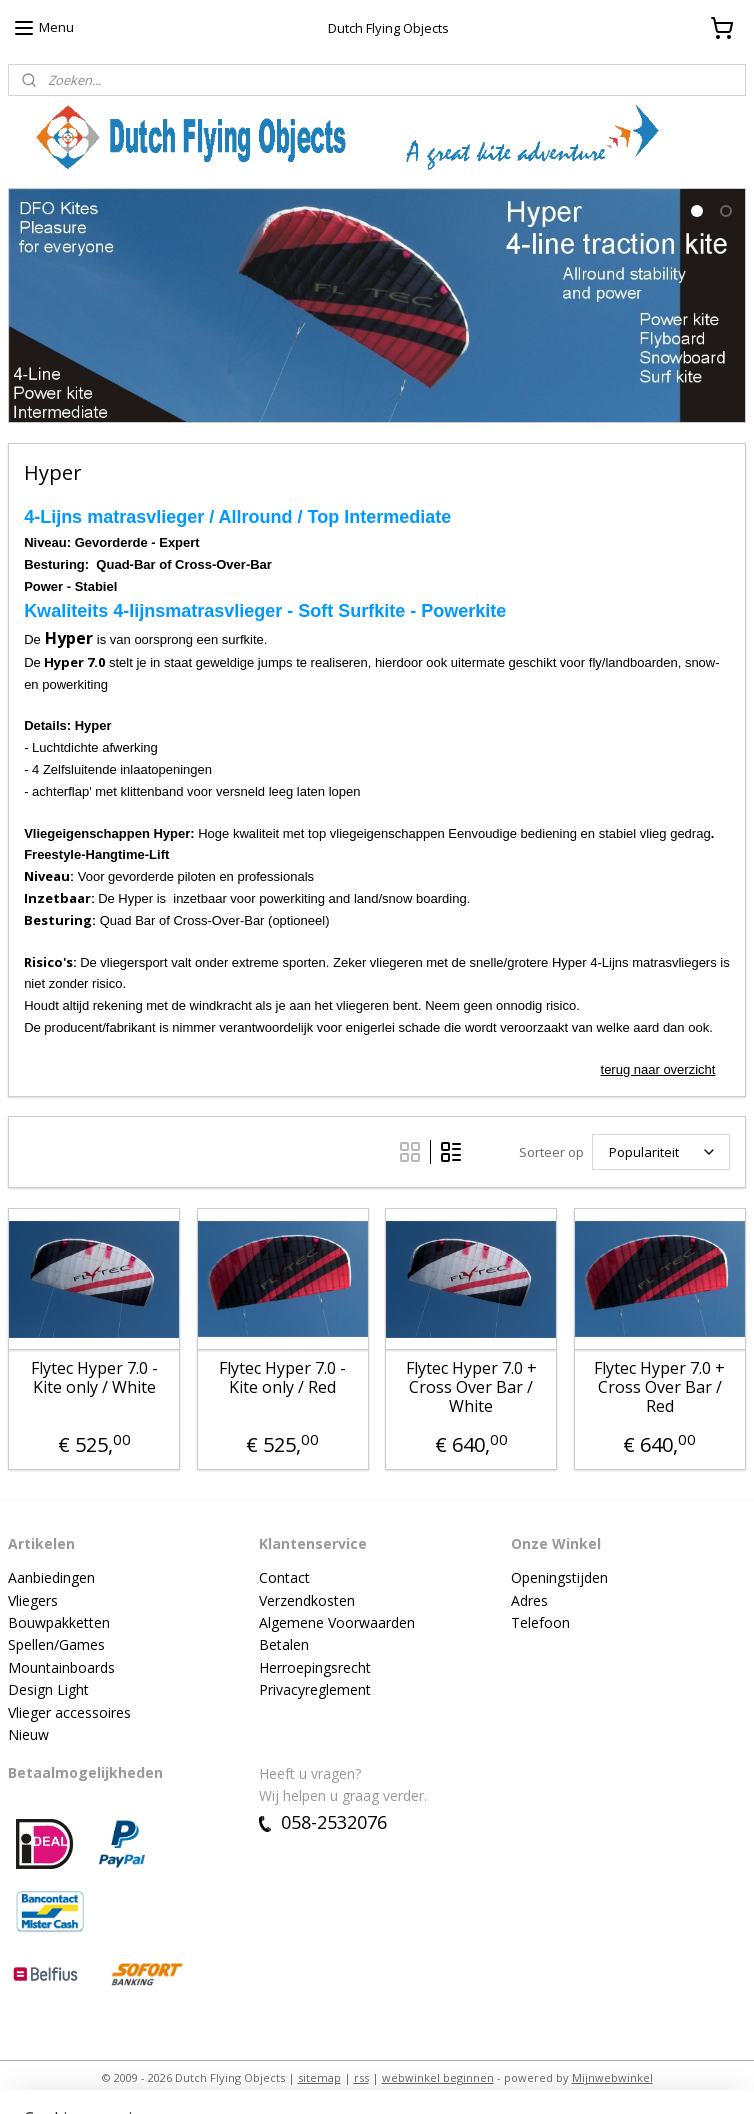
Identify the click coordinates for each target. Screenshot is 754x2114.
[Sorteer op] (661, 1152)
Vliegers (33, 1600)
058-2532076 (323, 1822)
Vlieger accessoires (69, 1712)
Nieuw (28, 1734)
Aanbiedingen (51, 1577)
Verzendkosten (307, 1600)
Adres (529, 1600)
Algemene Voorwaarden (337, 1622)
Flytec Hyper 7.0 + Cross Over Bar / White (471, 1387)
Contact (284, 1577)
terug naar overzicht (658, 1068)
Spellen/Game (53, 1644)
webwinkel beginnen (438, 2077)
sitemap (319, 2077)
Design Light (48, 1689)
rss (361, 2077)
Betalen (284, 1644)
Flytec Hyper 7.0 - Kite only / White (94, 1377)
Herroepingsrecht (315, 1667)
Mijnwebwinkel (612, 2077)
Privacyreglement (315, 1689)
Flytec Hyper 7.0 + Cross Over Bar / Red (659, 1387)
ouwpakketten (64, 1622)
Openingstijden (559, 1577)
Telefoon (540, 1622)
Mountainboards (61, 1667)
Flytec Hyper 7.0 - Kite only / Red (282, 1377)
